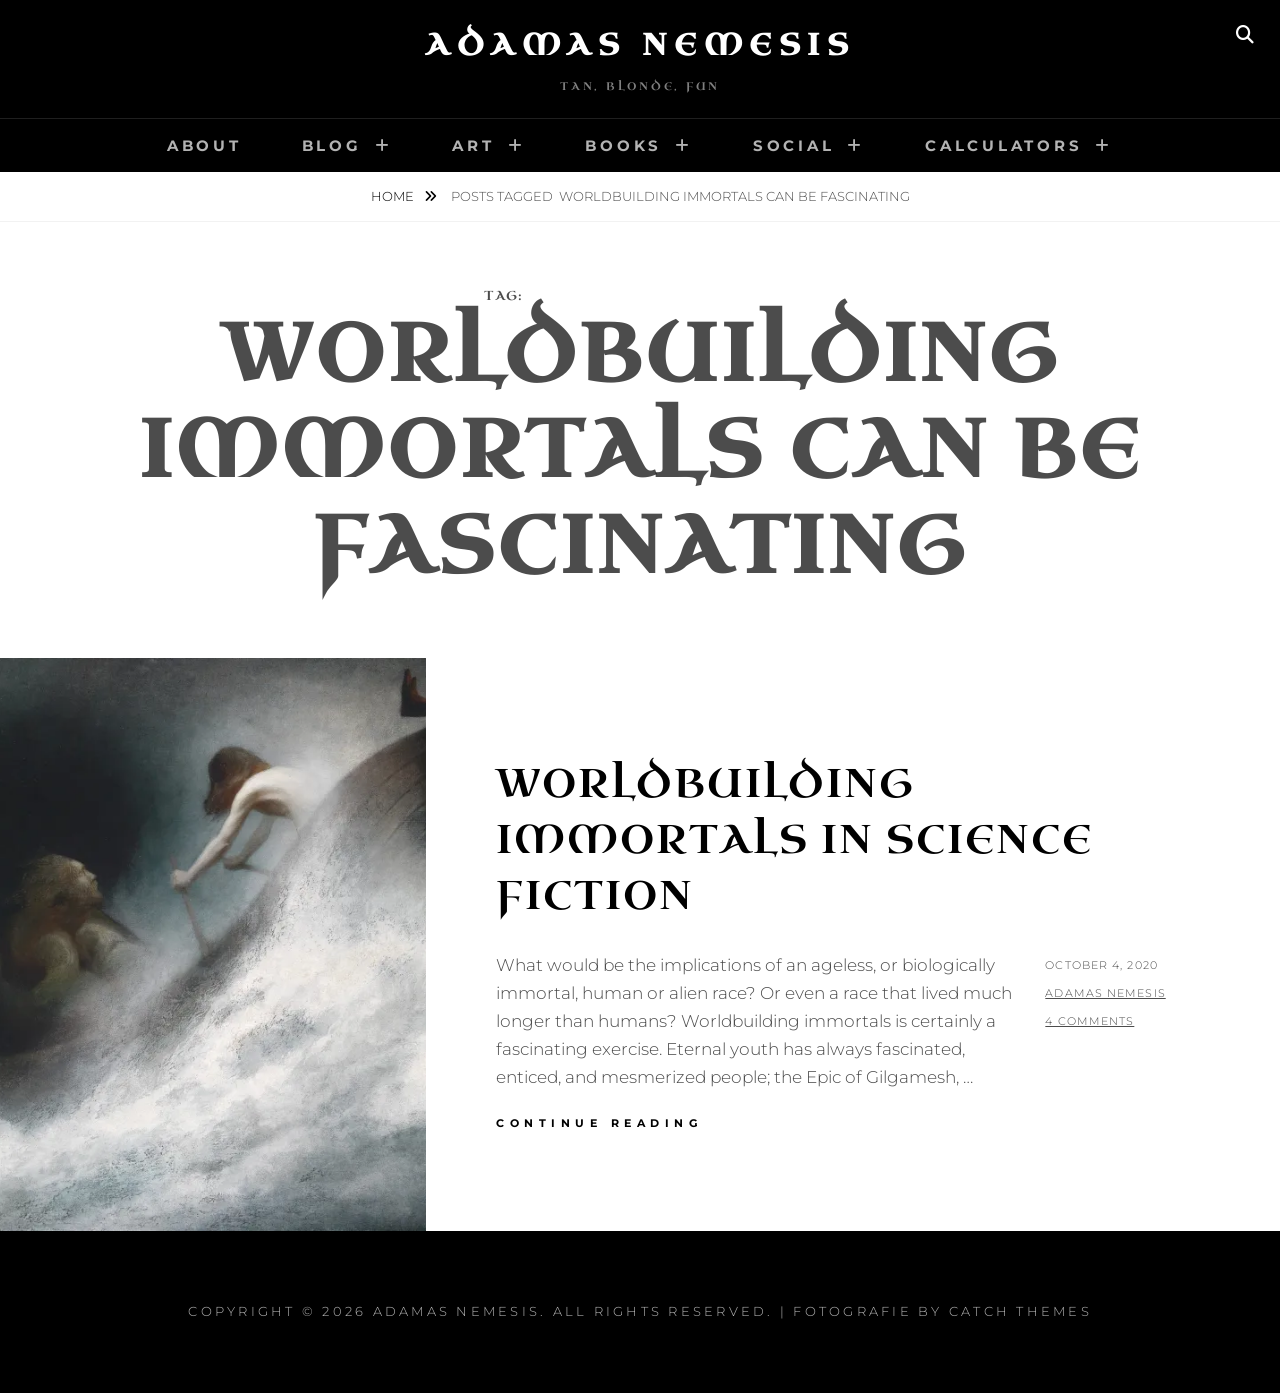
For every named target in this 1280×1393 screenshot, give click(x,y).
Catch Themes (1020, 1311)
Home (394, 196)
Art (473, 145)
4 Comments (1089, 1021)
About (204, 145)
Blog (332, 145)
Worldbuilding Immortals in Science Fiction (794, 840)
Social (794, 145)
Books (623, 145)
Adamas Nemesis (640, 45)
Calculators (1003, 145)
